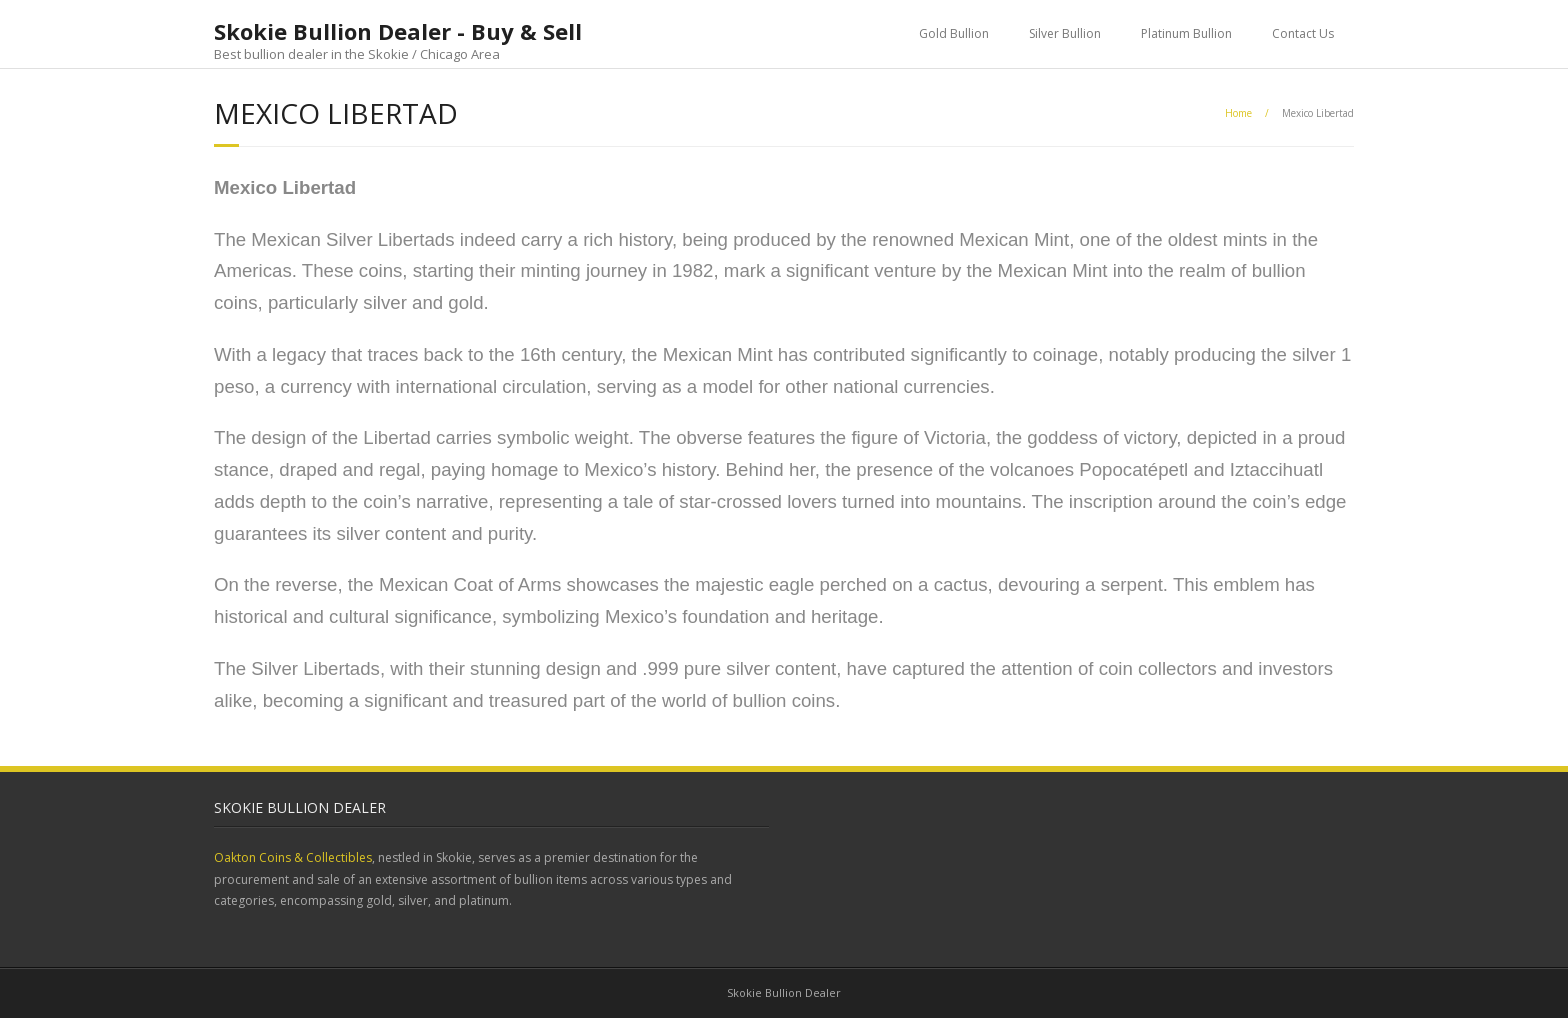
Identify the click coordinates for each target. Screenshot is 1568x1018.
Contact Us (1303, 33)
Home (1238, 113)
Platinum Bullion (1186, 33)
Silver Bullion (1065, 33)
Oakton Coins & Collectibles (293, 857)
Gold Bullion (954, 33)
